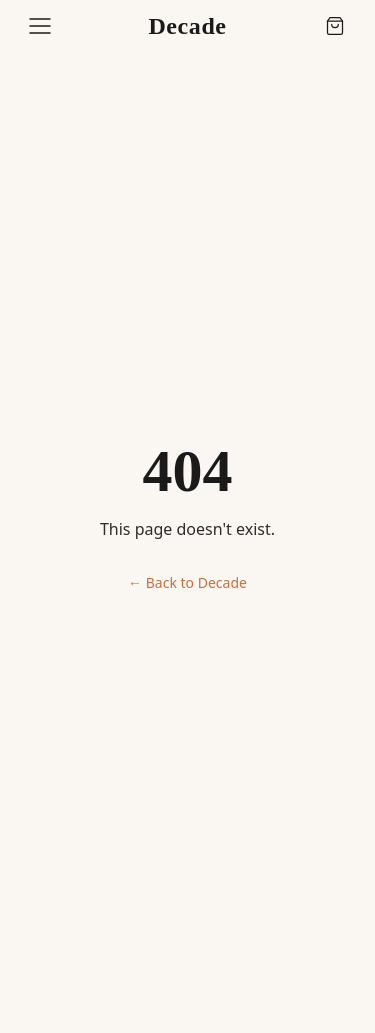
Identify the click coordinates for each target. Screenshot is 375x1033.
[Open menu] (40, 26)
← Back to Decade (187, 582)
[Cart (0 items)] (335, 26)
